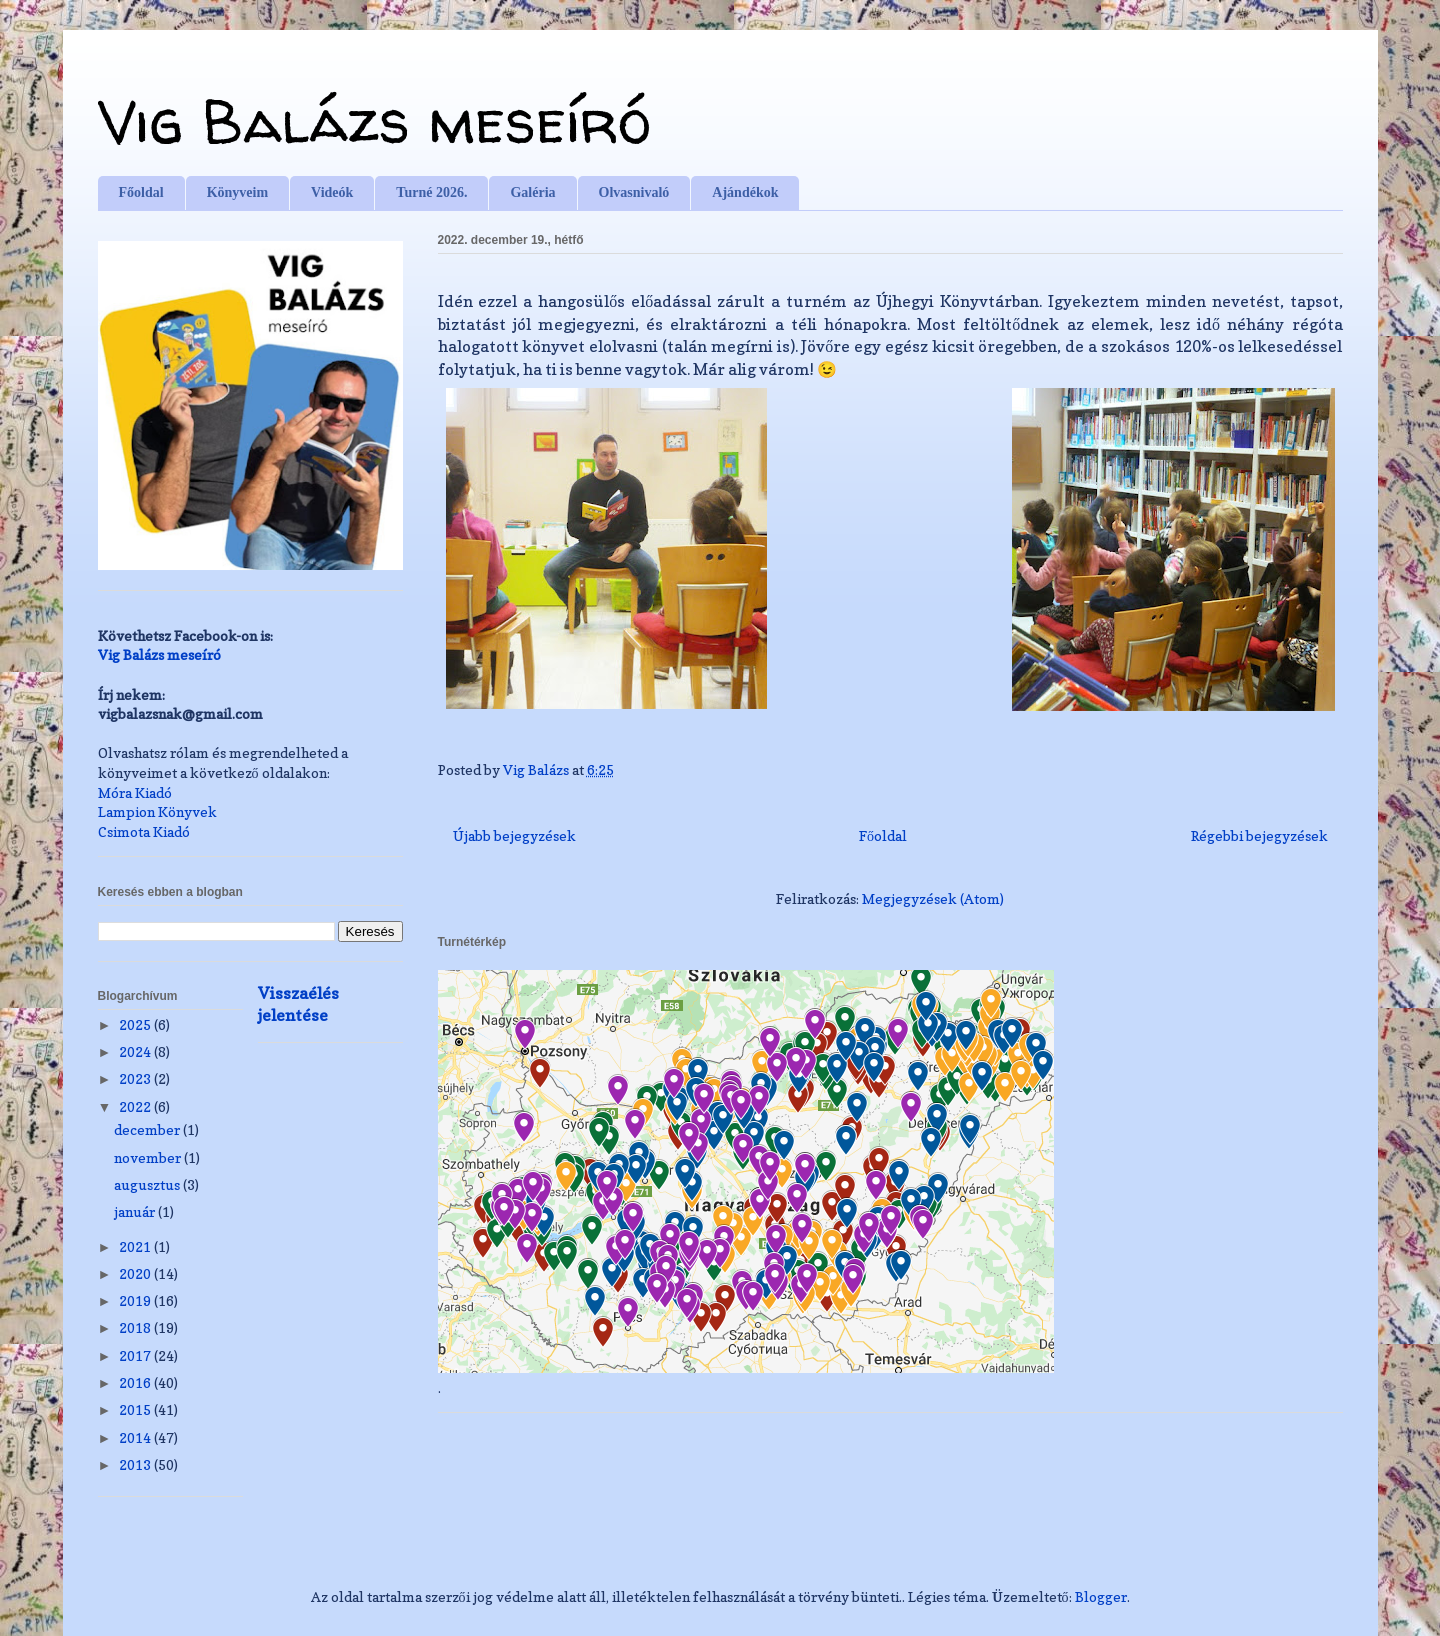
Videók (332, 192)
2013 (136, 1464)
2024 (136, 1051)
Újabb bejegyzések (514, 835)
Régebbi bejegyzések (1259, 835)
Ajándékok (745, 192)
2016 (136, 1382)
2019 (136, 1300)
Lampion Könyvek (157, 811)
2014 (136, 1437)
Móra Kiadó (135, 792)
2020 (136, 1273)
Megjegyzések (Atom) (933, 898)
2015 (136, 1409)
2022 (136, 1106)
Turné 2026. (431, 192)
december (148, 1129)
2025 (136, 1024)
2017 (136, 1355)
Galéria (532, 192)
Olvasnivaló (634, 192)
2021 (136, 1246)
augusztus (148, 1184)
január (136, 1211)
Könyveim (237, 192)
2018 (136, 1327)
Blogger (1101, 1596)
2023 (136, 1078)
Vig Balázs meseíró (374, 121)
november (149, 1157)
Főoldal (141, 192)
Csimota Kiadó (144, 831)
